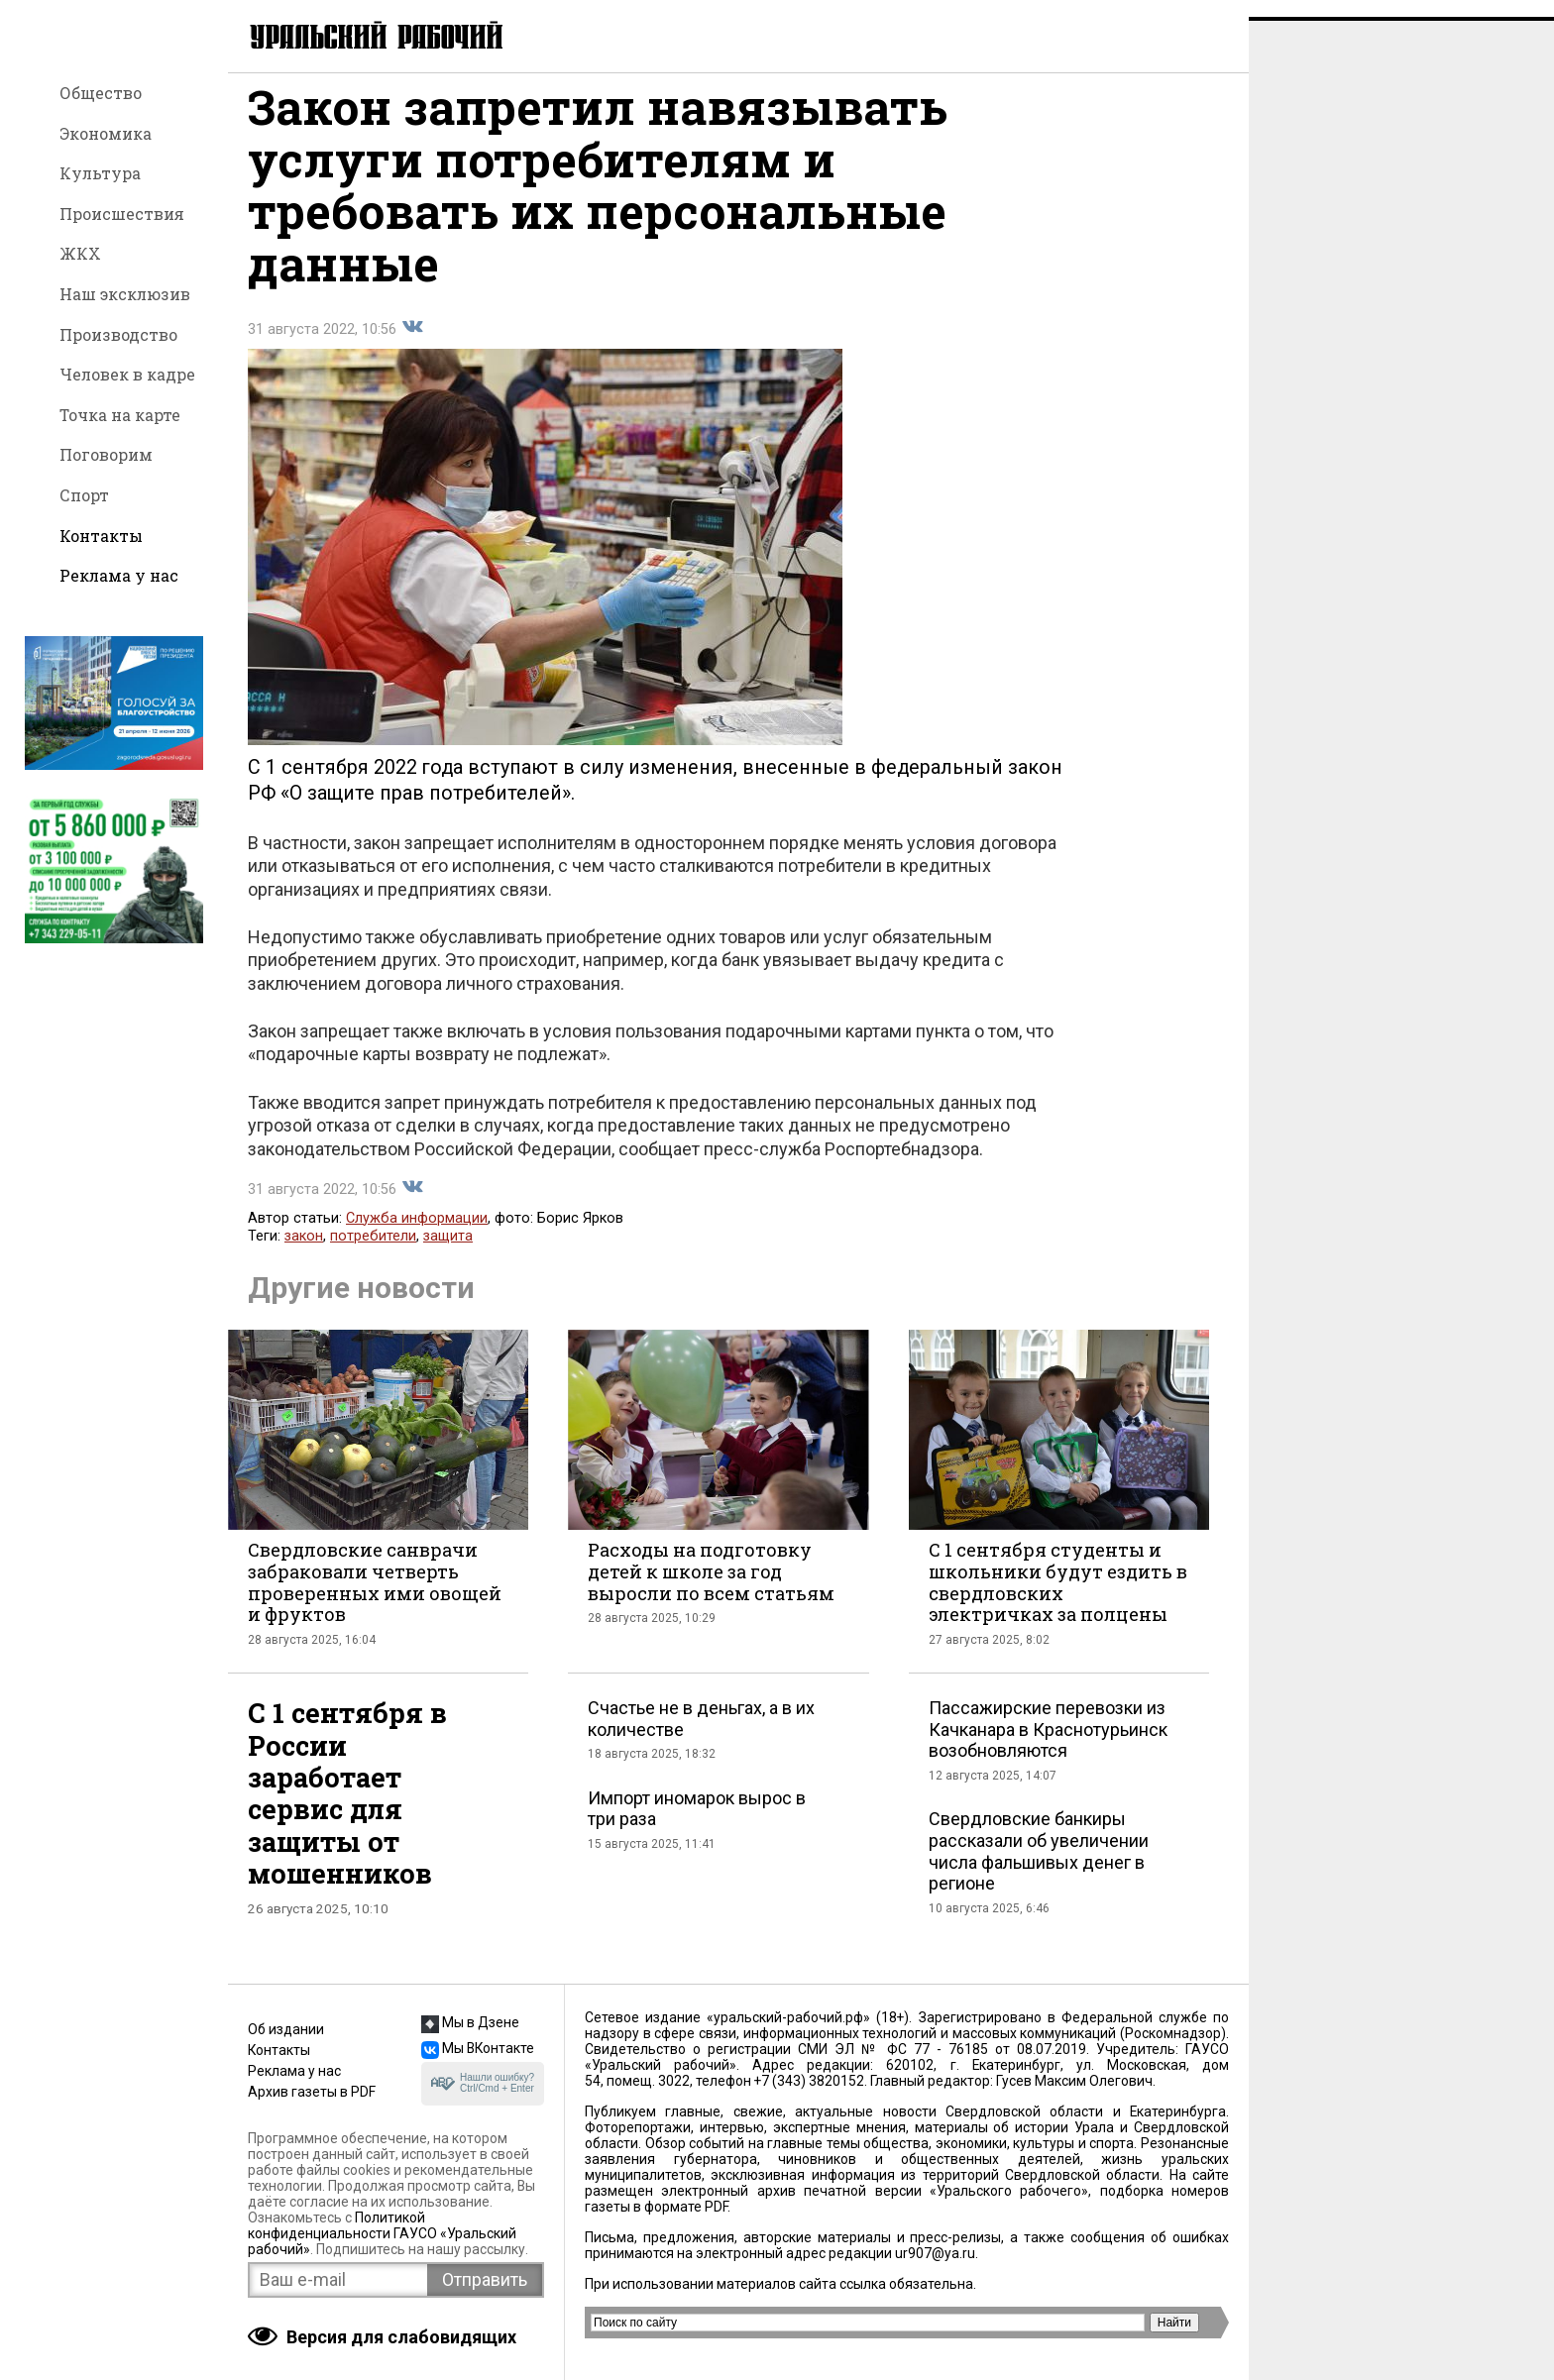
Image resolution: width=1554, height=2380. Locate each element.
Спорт (84, 495)
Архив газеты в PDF (312, 2092)
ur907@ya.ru (935, 2253)
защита (448, 1252)
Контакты (101, 535)
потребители (373, 1252)
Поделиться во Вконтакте (412, 344)
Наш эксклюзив (124, 293)
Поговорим (106, 454)
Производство (118, 334)
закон (303, 1252)
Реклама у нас (118, 575)
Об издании (286, 2029)
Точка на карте (119, 414)
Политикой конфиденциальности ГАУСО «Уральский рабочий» (382, 2233)
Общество (100, 92)
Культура (100, 172)
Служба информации (417, 1235)
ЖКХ (80, 253)
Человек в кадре (127, 374)
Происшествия (121, 213)
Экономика (105, 133)
